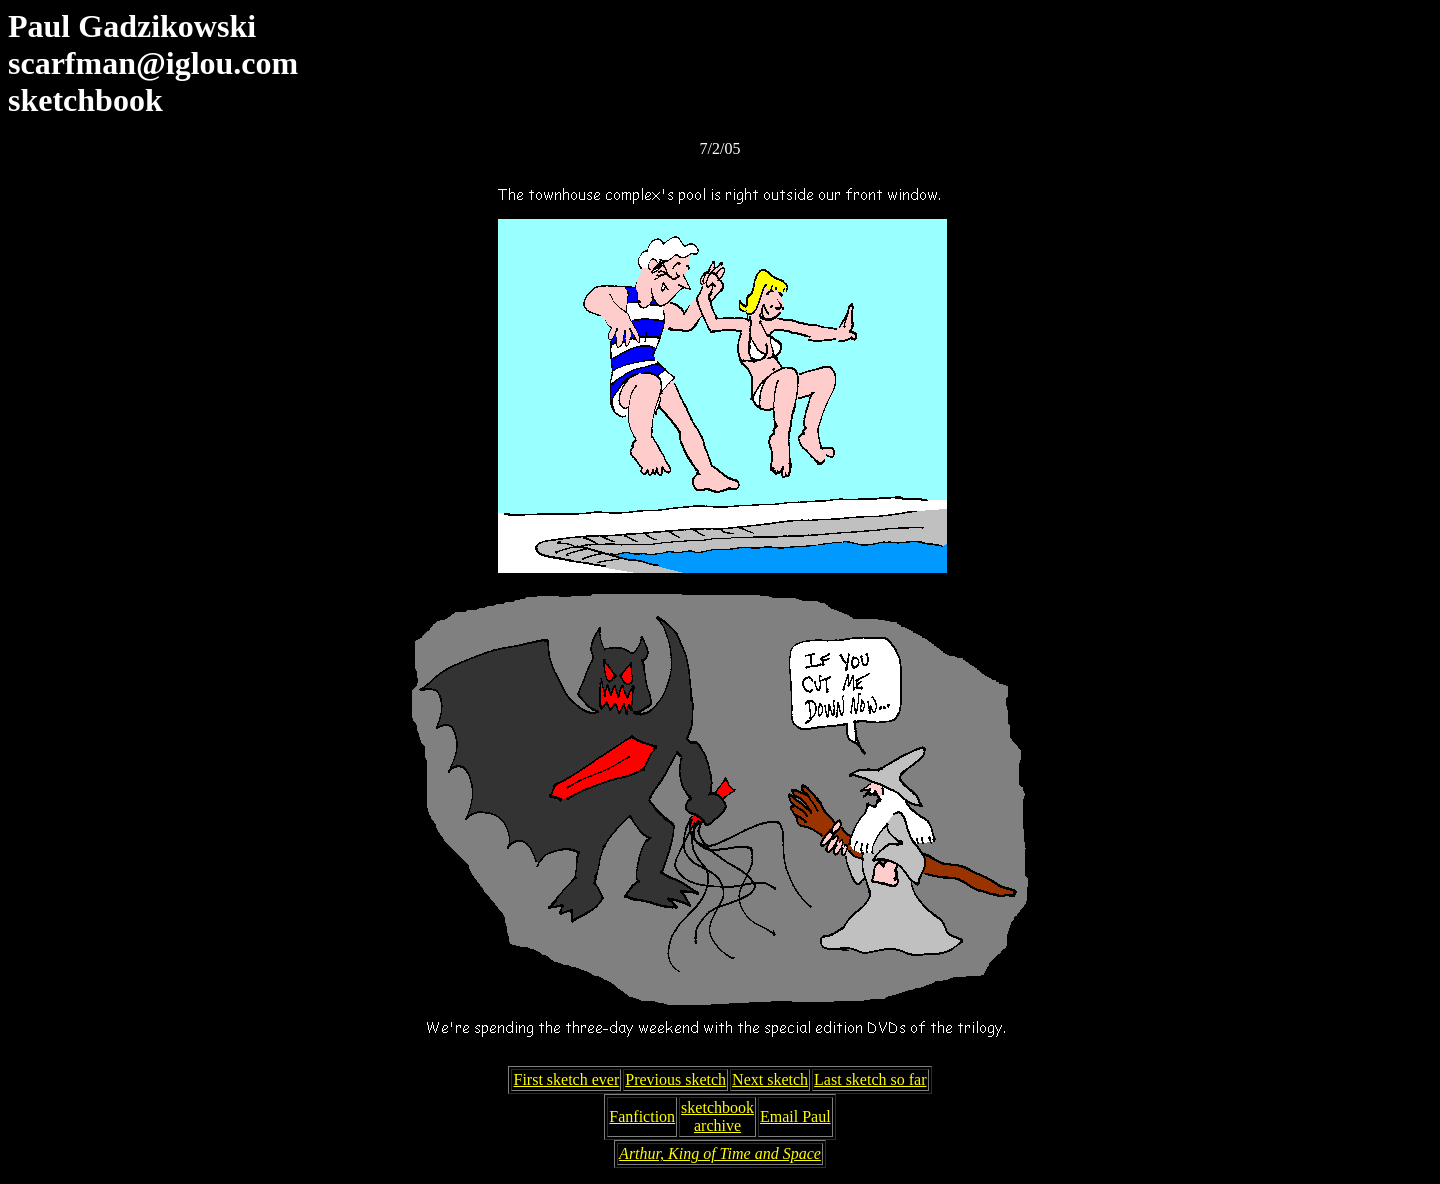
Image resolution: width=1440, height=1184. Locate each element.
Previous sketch (675, 1079)
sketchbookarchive (717, 1116)
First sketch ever (566, 1079)
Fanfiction (642, 1116)
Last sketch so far (870, 1079)
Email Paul (795, 1116)
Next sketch (770, 1079)
